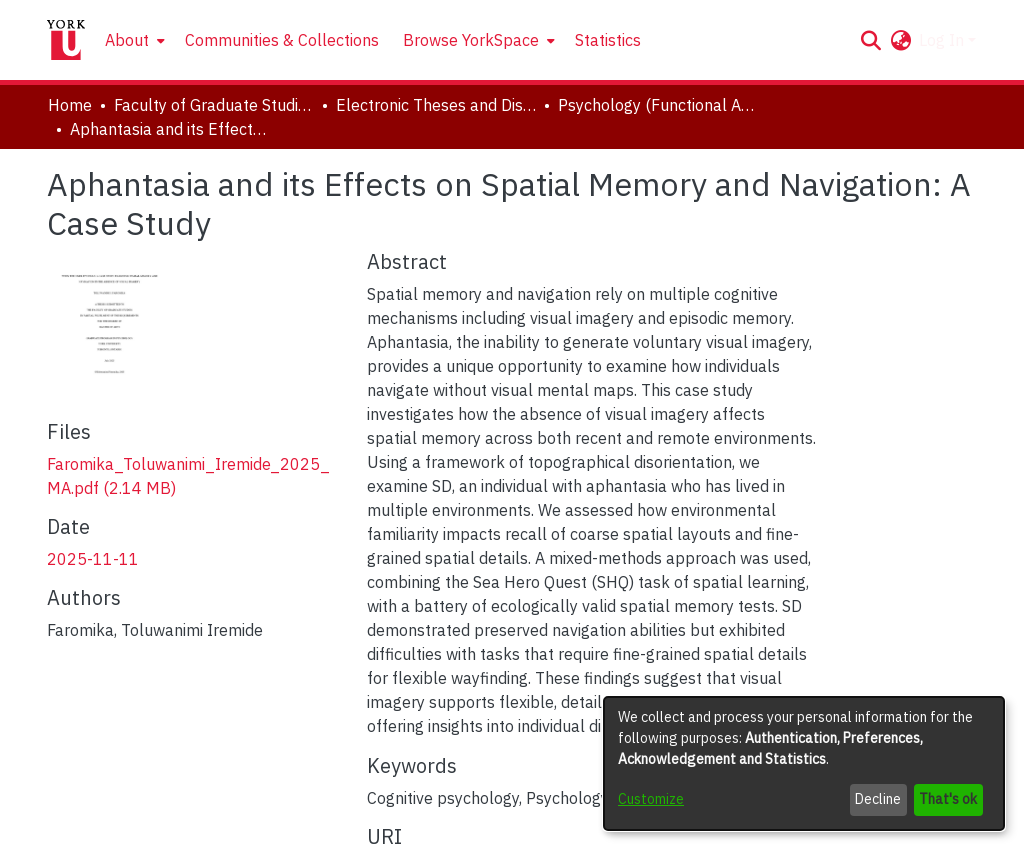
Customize (651, 799)
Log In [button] (943, 40)
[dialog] (804, 763)
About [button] (127, 40)
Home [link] (70, 105)
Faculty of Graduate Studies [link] (214, 105)
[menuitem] (133, 40)
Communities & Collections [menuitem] (282, 40)
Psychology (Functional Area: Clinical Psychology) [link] (658, 105)
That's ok (948, 799)
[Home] (66, 40)
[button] (870, 40)
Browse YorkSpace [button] (471, 40)
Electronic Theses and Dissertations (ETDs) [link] (436, 105)
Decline (878, 799)
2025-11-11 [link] (93, 559)
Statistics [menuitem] (608, 40)
